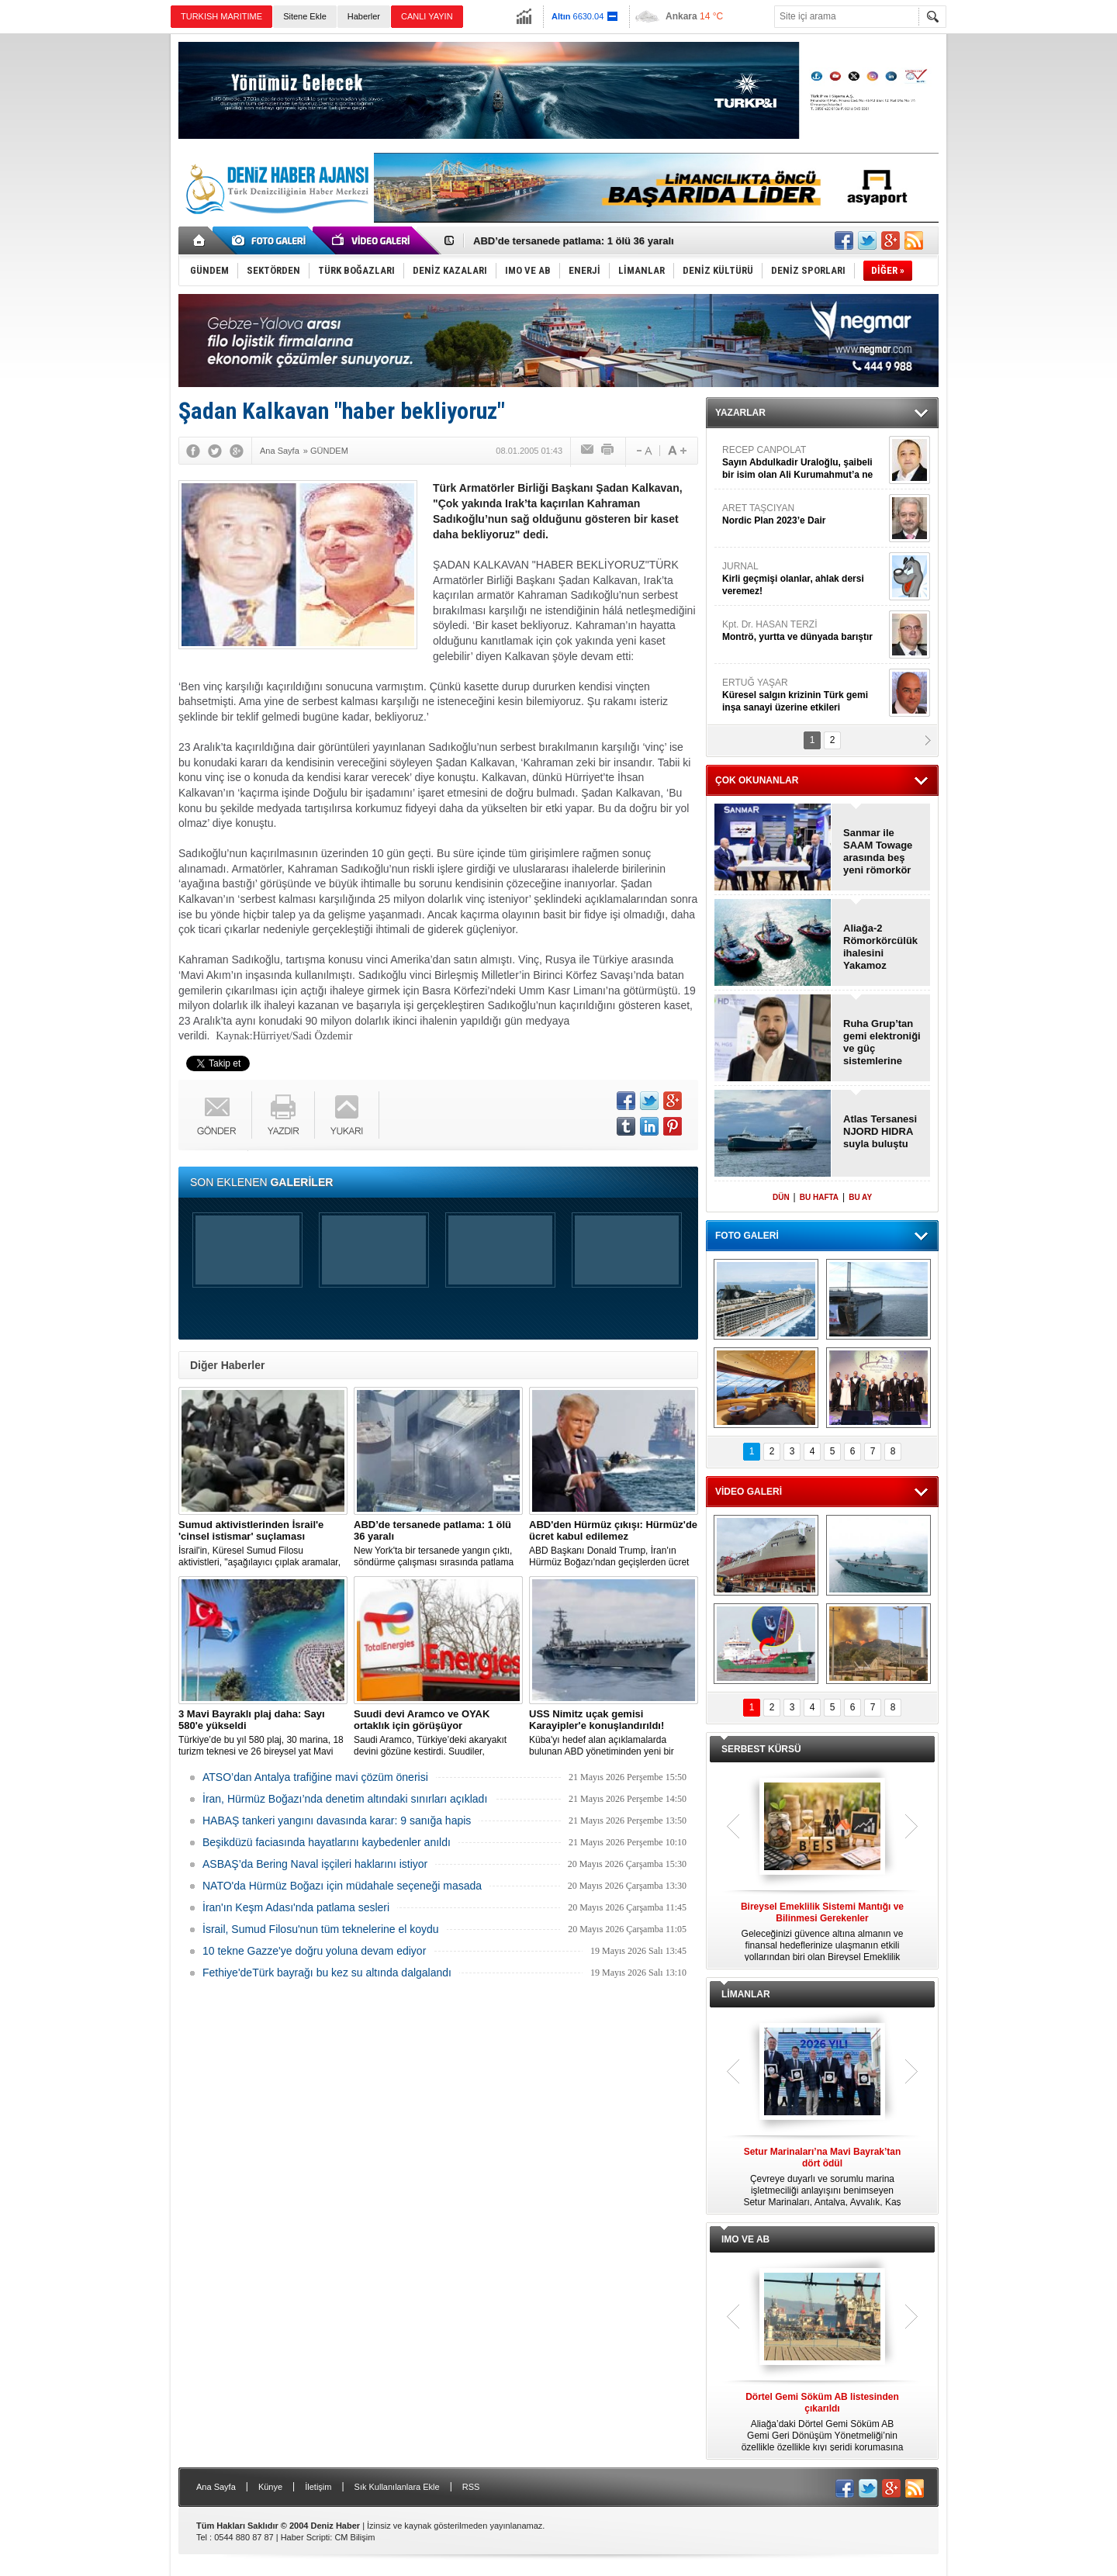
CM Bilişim (354, 2537)
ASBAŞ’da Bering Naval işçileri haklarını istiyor (314, 1864)
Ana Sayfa (216, 2486)
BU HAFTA (819, 1197)
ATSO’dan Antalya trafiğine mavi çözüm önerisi (315, 1777)
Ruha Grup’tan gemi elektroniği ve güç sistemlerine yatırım (882, 1042)
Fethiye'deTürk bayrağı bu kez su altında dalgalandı (326, 1972)
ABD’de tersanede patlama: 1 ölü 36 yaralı (573, 241)
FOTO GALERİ (747, 1235)
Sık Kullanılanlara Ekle (397, 2486)
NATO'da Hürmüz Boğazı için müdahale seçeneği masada (342, 1885)
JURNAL (803, 579)
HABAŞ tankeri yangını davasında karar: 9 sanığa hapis (336, 1820)
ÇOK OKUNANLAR (756, 780)
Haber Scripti (305, 2537)
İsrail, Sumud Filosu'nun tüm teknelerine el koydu (320, 1929)
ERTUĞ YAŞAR (803, 695)
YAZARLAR (740, 412)
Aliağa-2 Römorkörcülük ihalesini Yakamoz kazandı (880, 947)
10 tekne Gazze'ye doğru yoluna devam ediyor (314, 1951)
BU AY (860, 1197)
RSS (471, 2486)
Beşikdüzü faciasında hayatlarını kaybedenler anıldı (326, 1842)
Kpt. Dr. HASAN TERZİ (803, 631)
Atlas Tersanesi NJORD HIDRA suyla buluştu (880, 1131)
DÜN (781, 1197)
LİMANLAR (745, 1994)
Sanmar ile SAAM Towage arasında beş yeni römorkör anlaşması (877, 852)
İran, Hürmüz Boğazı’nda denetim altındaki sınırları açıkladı (344, 1799)
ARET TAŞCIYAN (803, 515)
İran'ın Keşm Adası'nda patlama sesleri (295, 1907)
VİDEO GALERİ (748, 1491)
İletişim (318, 2486)
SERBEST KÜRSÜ (761, 1749)
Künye (270, 2486)
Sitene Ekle (305, 16)
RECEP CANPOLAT (803, 462)
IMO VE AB (745, 2239)
